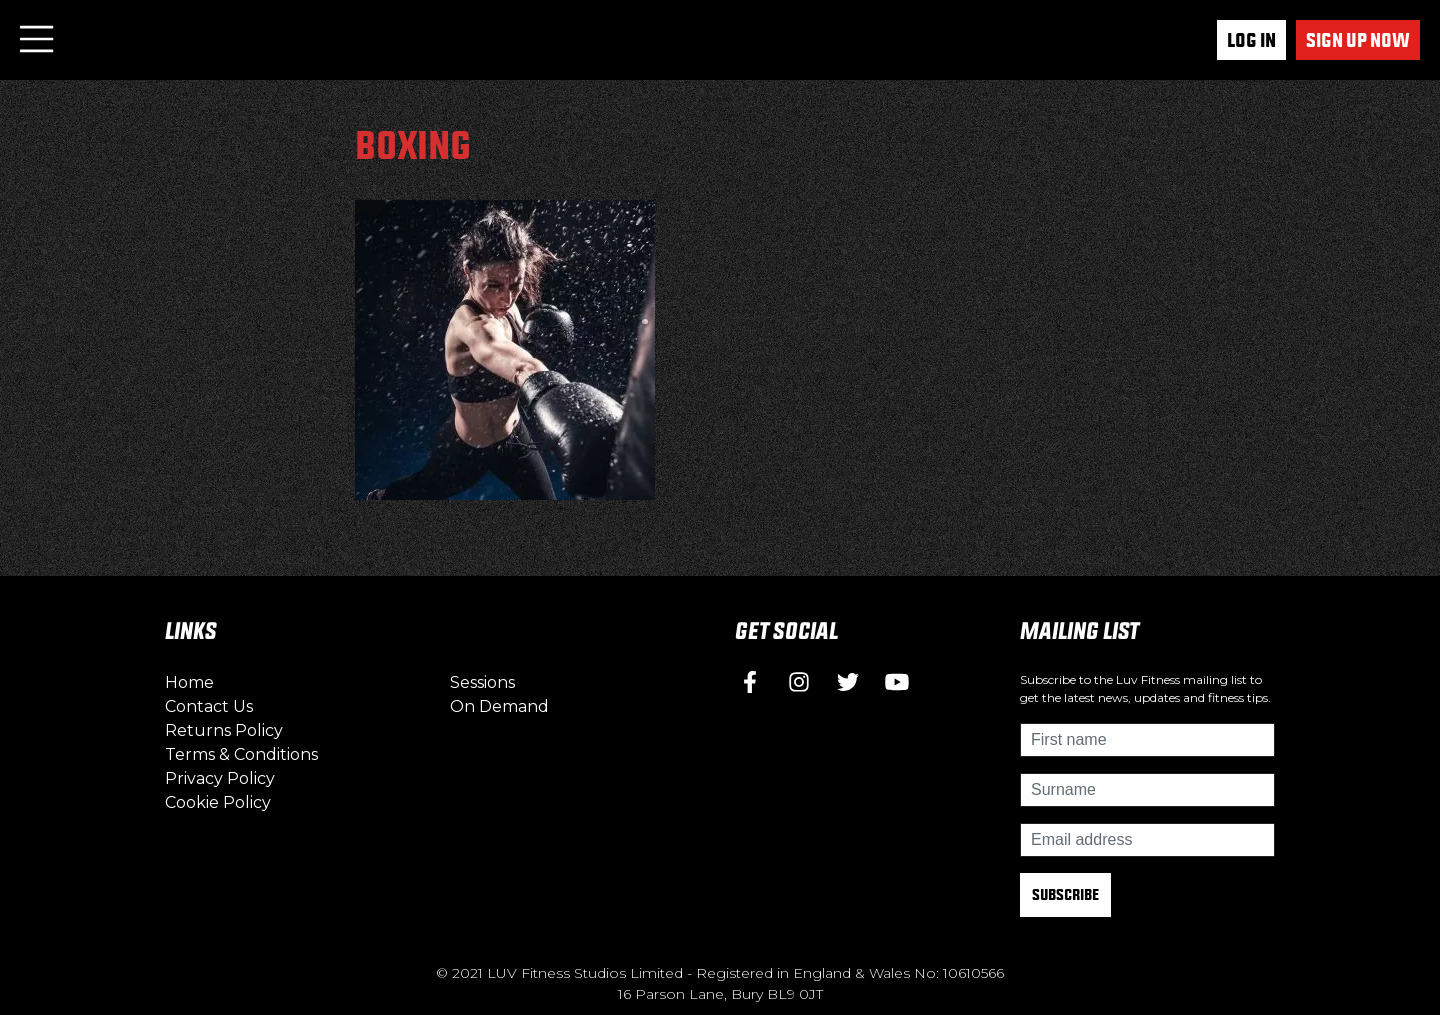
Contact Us (209, 706)
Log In (1251, 40)
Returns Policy (224, 730)
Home (189, 682)
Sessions (482, 682)
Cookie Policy (218, 802)
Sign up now (1358, 40)
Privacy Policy (220, 778)
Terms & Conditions (241, 754)
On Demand (499, 706)
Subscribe (1065, 894)
